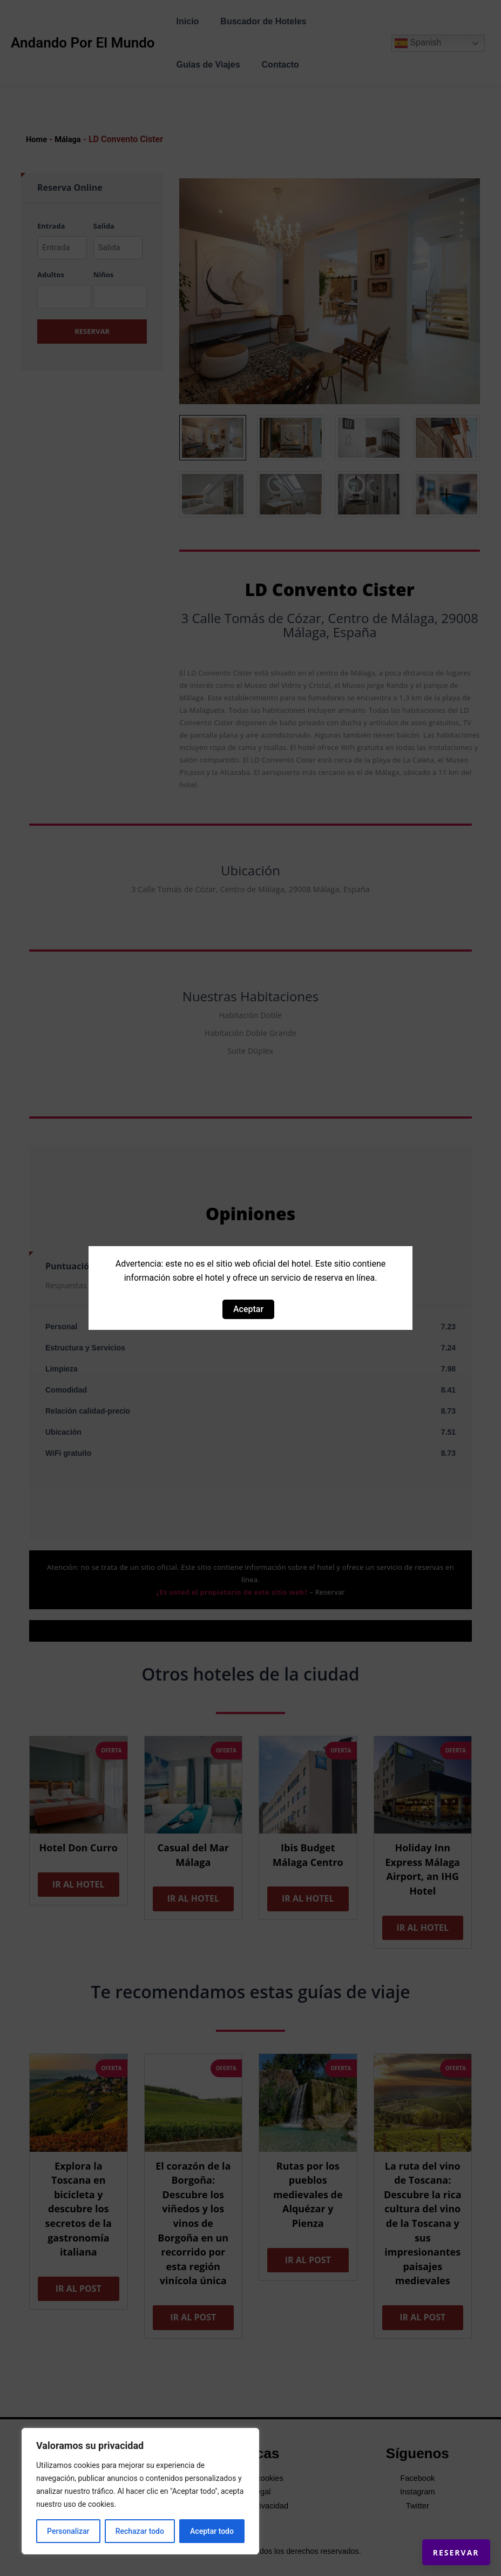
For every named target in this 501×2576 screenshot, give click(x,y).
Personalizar (68, 2531)
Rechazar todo (140, 2531)
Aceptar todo (212, 2531)
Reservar (441, 2538)
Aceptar (248, 1309)
